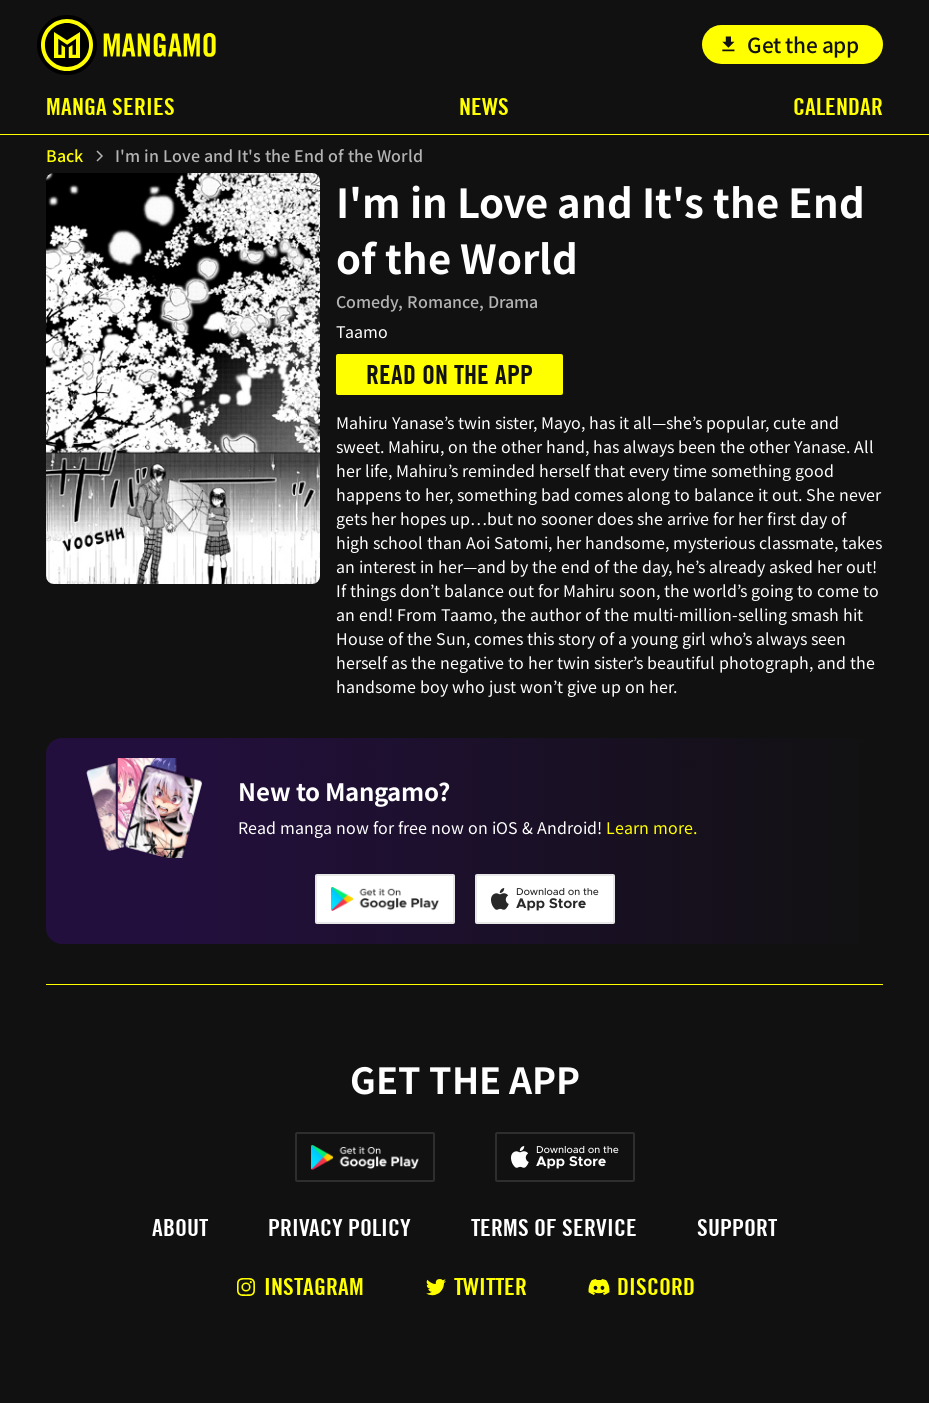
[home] (126, 45)
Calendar (838, 106)
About (180, 1228)
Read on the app (449, 374)
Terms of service (554, 1228)
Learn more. (651, 827)
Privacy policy (339, 1228)
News (484, 106)
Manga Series (110, 106)
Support (737, 1228)
